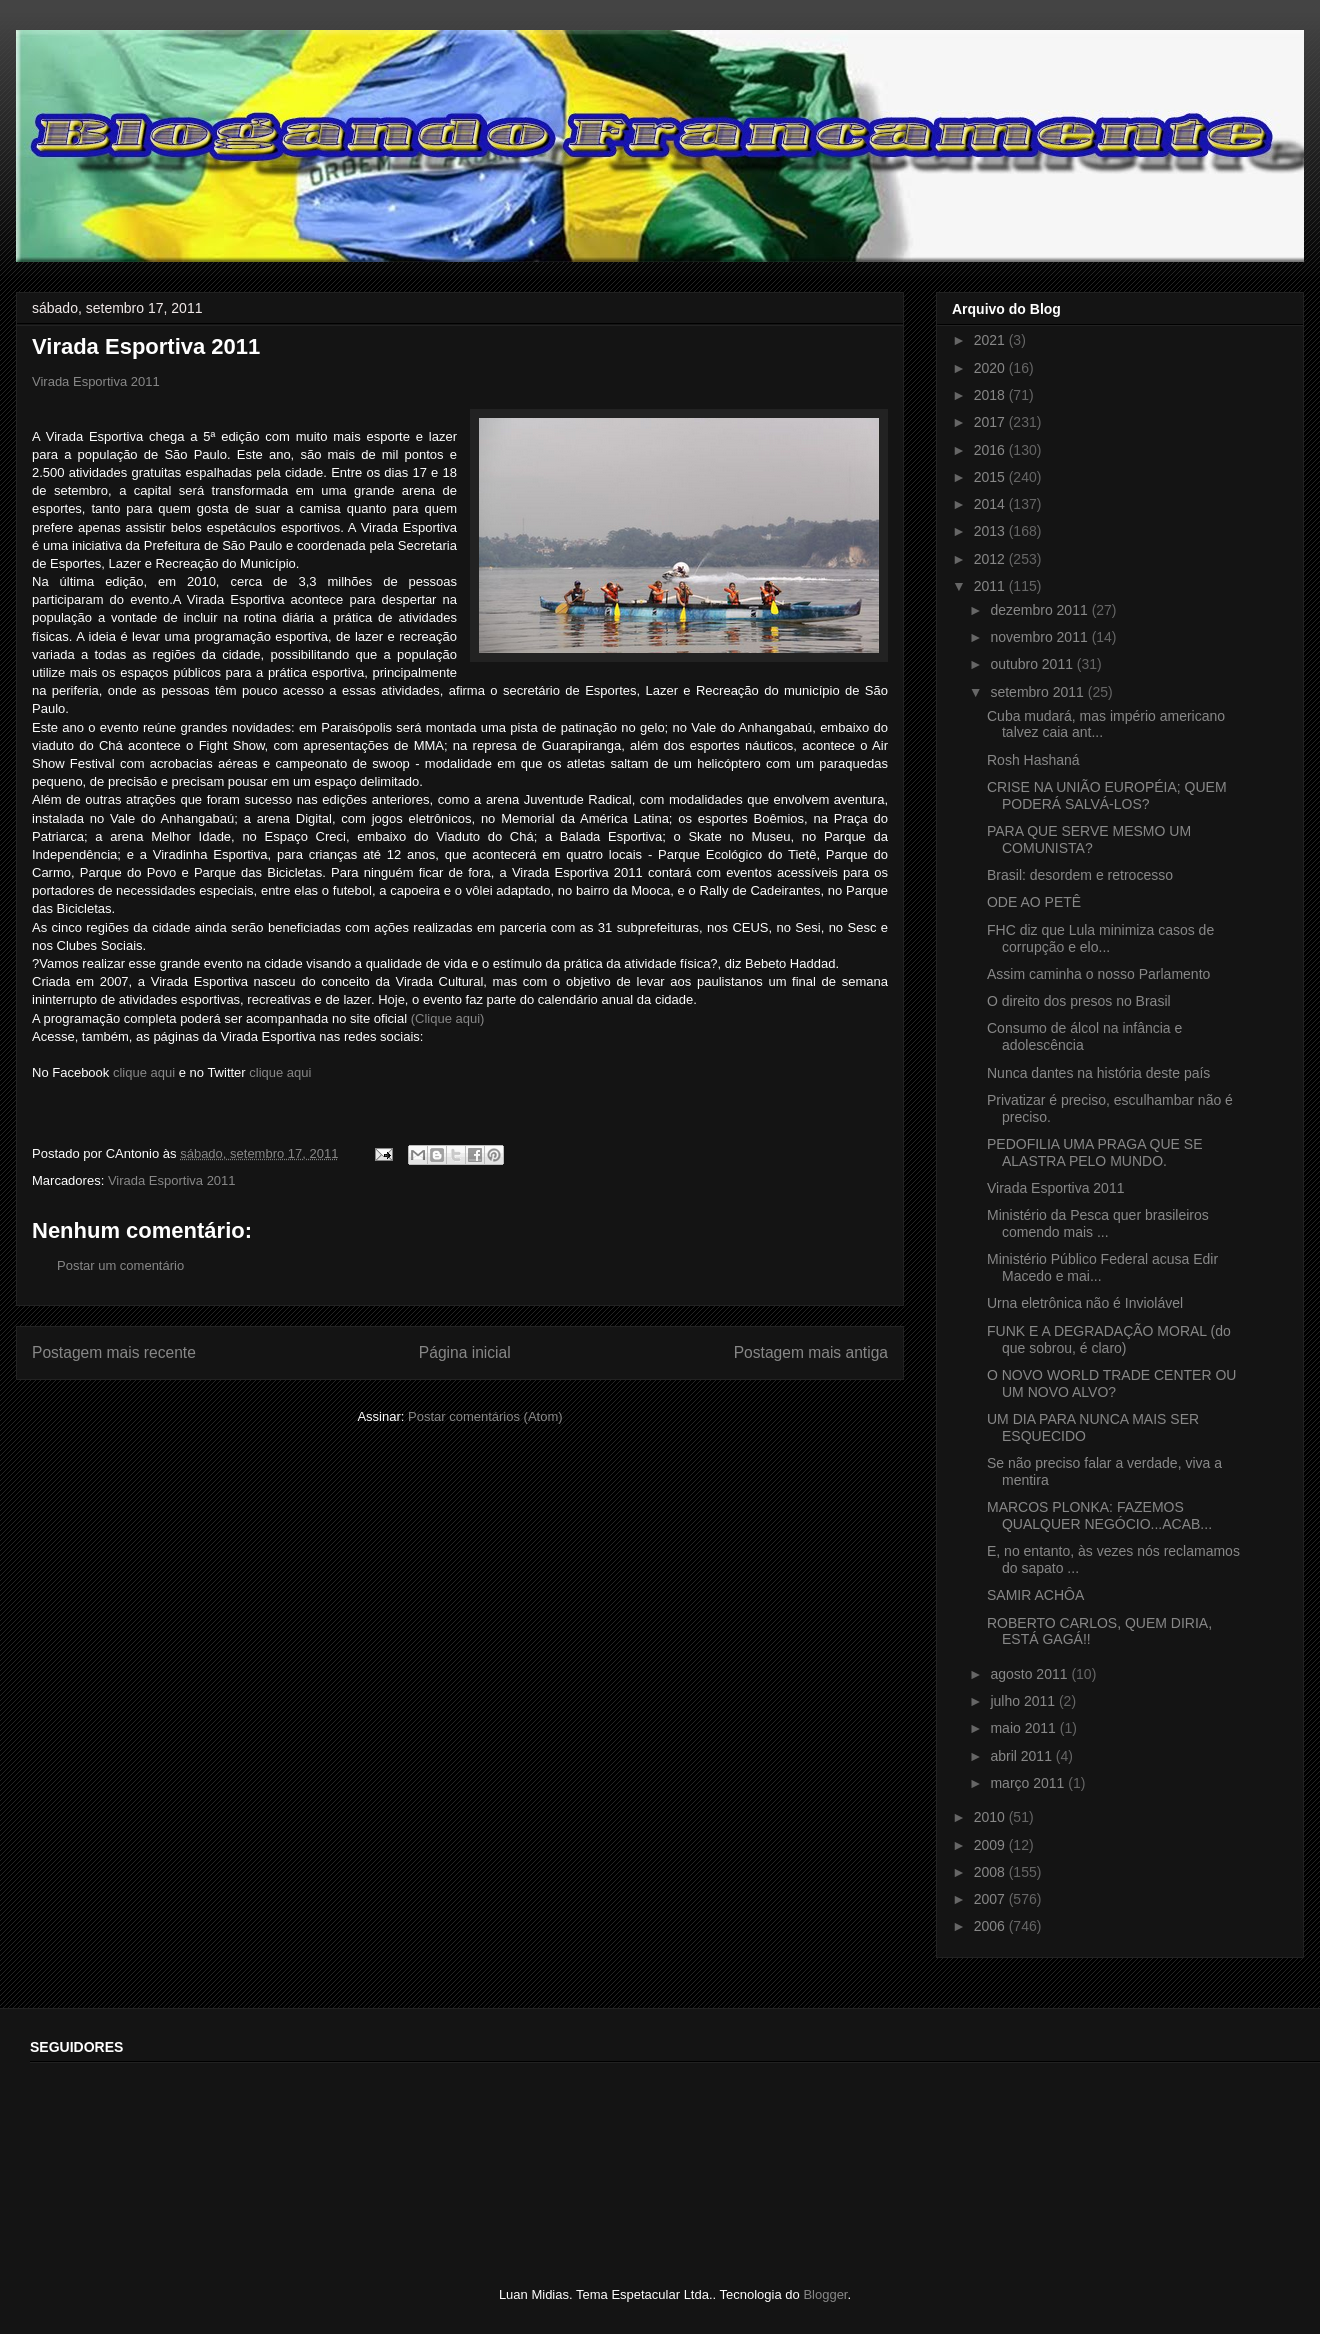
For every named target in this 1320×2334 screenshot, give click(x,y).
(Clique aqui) (448, 1018)
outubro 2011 (1033, 664)
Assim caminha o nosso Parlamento (1098, 974)
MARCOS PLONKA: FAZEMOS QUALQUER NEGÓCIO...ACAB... (1099, 1515)
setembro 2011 (1038, 692)
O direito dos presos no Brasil (1079, 1001)
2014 (991, 504)
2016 (991, 450)
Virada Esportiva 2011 (96, 381)
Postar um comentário (120, 1265)
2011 (991, 586)
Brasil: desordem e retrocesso (1080, 875)
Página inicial (465, 1352)
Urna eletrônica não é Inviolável (1085, 1303)
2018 (991, 395)
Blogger (825, 2294)
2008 (991, 1872)
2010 (991, 1817)
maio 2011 (1024, 1728)
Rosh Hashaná (1033, 760)
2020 (991, 368)
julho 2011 (1024, 1701)
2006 (991, 1926)
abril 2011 (1022, 1756)
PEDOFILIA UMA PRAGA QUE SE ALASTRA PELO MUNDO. (1095, 1152)
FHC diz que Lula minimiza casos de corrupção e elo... (1100, 938)
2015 (991, 477)
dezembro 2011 (1040, 610)
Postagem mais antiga (811, 1352)
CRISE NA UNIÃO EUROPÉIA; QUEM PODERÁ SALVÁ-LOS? (1107, 795)
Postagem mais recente (114, 1352)
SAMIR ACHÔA (1035, 1595)
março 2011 (1029, 1783)
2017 (991, 422)
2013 (991, 531)
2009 (991, 1845)
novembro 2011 (1040, 637)
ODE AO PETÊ (1034, 902)
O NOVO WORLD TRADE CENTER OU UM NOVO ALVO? (1111, 1383)
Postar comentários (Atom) (485, 1416)
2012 (991, 559)
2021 (991, 340)
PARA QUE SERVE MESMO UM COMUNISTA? (1089, 839)
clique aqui (144, 1072)
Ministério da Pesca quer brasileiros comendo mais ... (1098, 1223)
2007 (991, 1899)
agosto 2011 (1030, 1674)
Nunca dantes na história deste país (1098, 1073)
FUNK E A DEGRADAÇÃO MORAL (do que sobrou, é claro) (1109, 1339)
